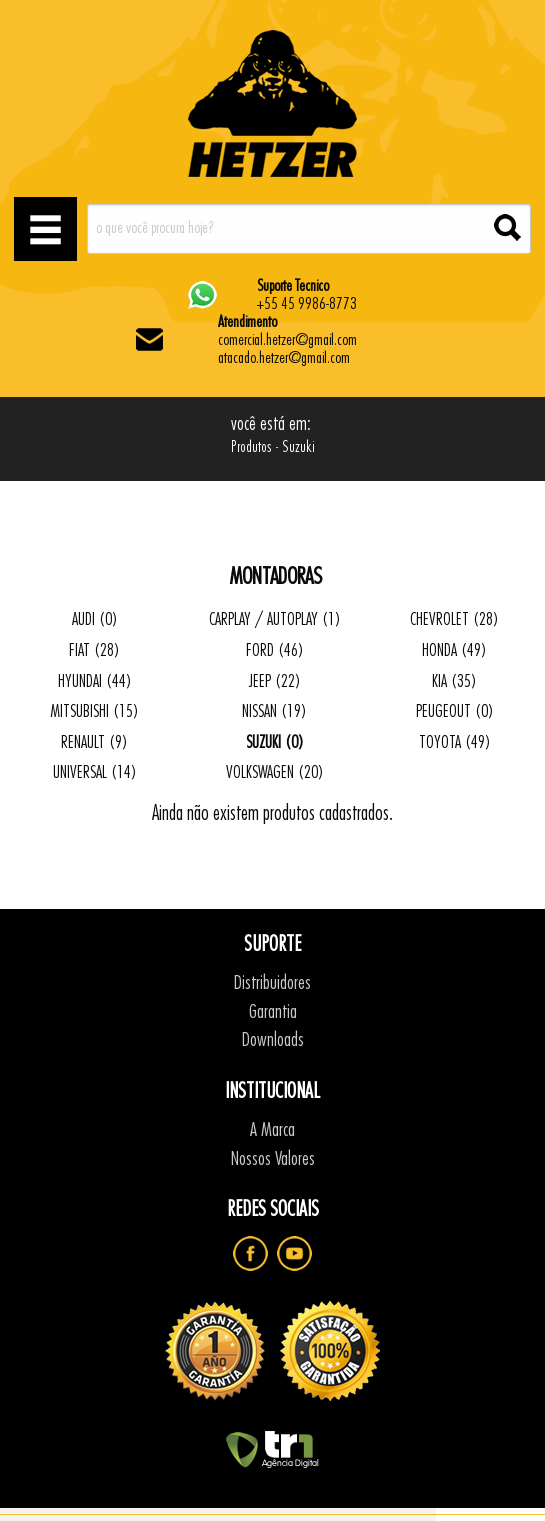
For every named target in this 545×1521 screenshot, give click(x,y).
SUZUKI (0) (275, 742)
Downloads (273, 1040)
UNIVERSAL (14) (95, 772)
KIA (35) (454, 681)
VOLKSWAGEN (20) (275, 772)
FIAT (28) (94, 650)
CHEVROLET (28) (454, 619)
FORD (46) (275, 650)
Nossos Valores (273, 1159)
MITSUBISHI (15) (94, 711)
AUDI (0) (95, 619)
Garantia (273, 1012)
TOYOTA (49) (455, 742)
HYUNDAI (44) (95, 681)
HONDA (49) (454, 650)
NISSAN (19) (274, 711)
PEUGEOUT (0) (455, 711)
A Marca (272, 1130)
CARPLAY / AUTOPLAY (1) (275, 619)
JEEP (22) (275, 681)
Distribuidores (272, 983)
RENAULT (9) (94, 742)
